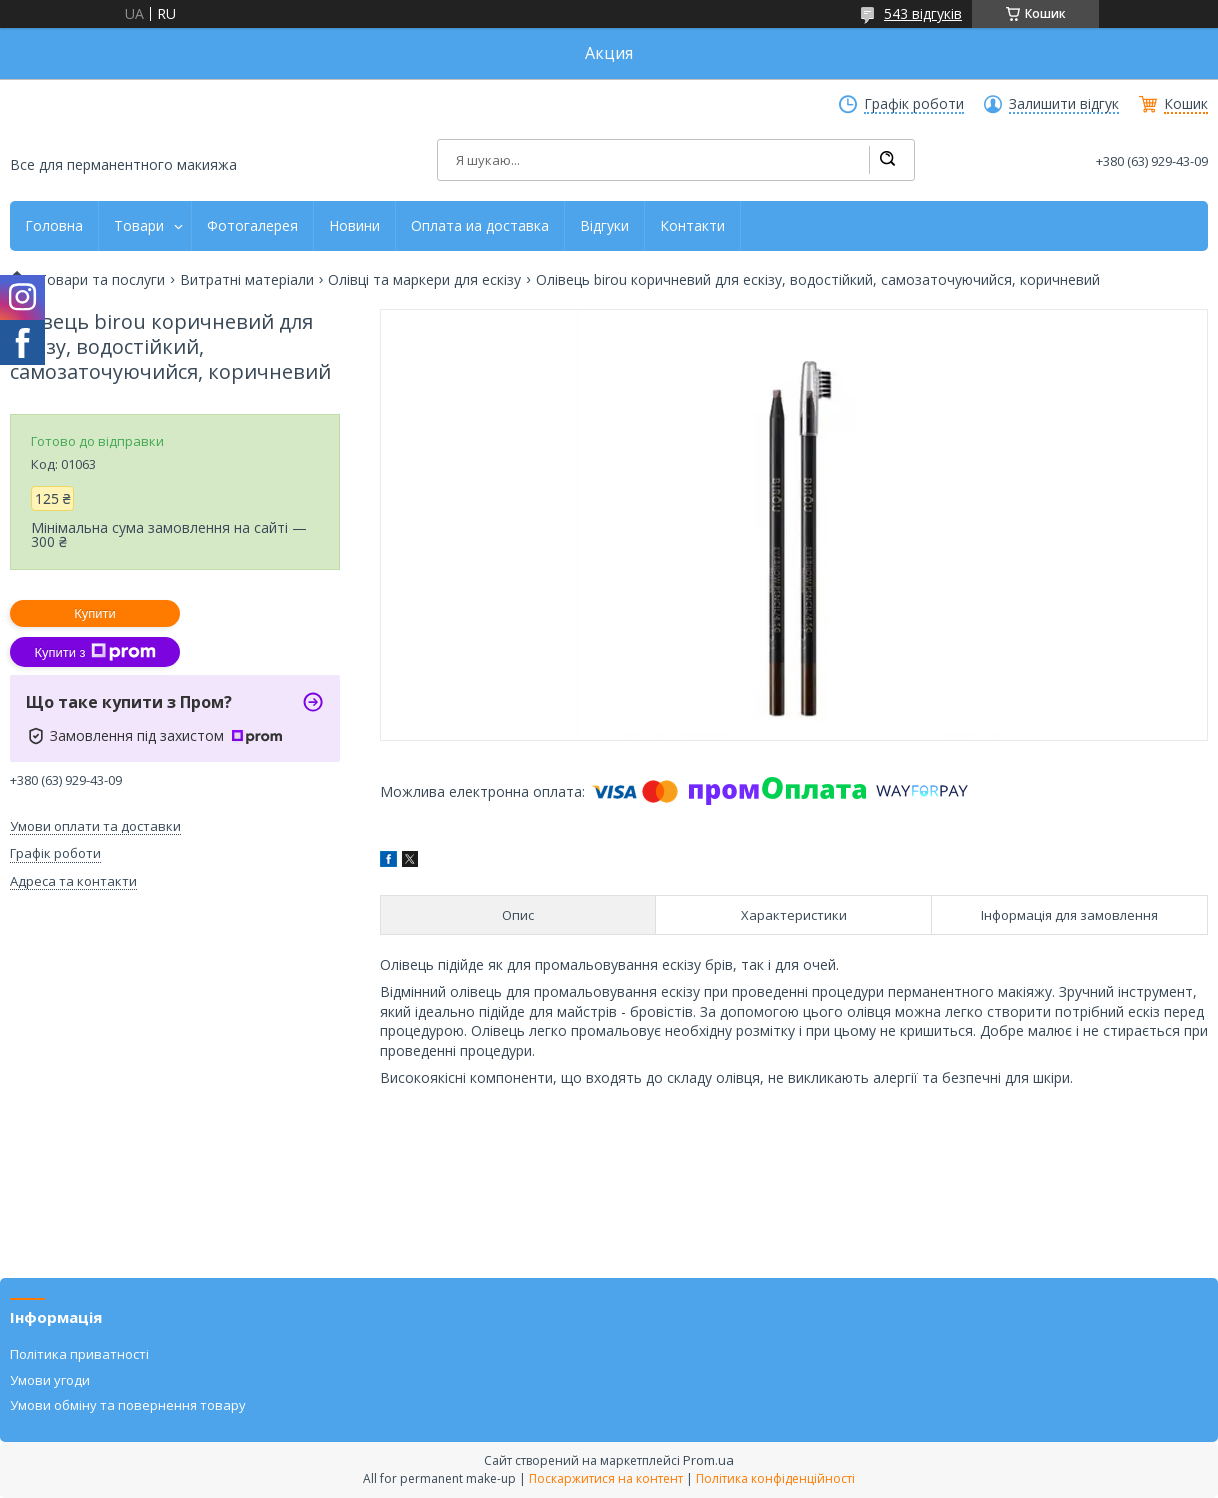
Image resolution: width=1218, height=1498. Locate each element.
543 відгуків (923, 13)
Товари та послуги (101, 280)
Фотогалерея (252, 226)
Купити (95, 613)
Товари (139, 226)
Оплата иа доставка (480, 226)
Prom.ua (708, 1460)
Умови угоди (50, 1380)
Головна (54, 226)
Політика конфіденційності (775, 1478)
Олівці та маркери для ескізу (424, 280)
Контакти (692, 226)
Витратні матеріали (247, 280)
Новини (354, 226)
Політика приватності (79, 1354)
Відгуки (604, 226)
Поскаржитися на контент (606, 1478)
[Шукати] (887, 160)
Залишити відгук (1064, 104)
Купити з (94, 652)
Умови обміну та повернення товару (128, 1405)
